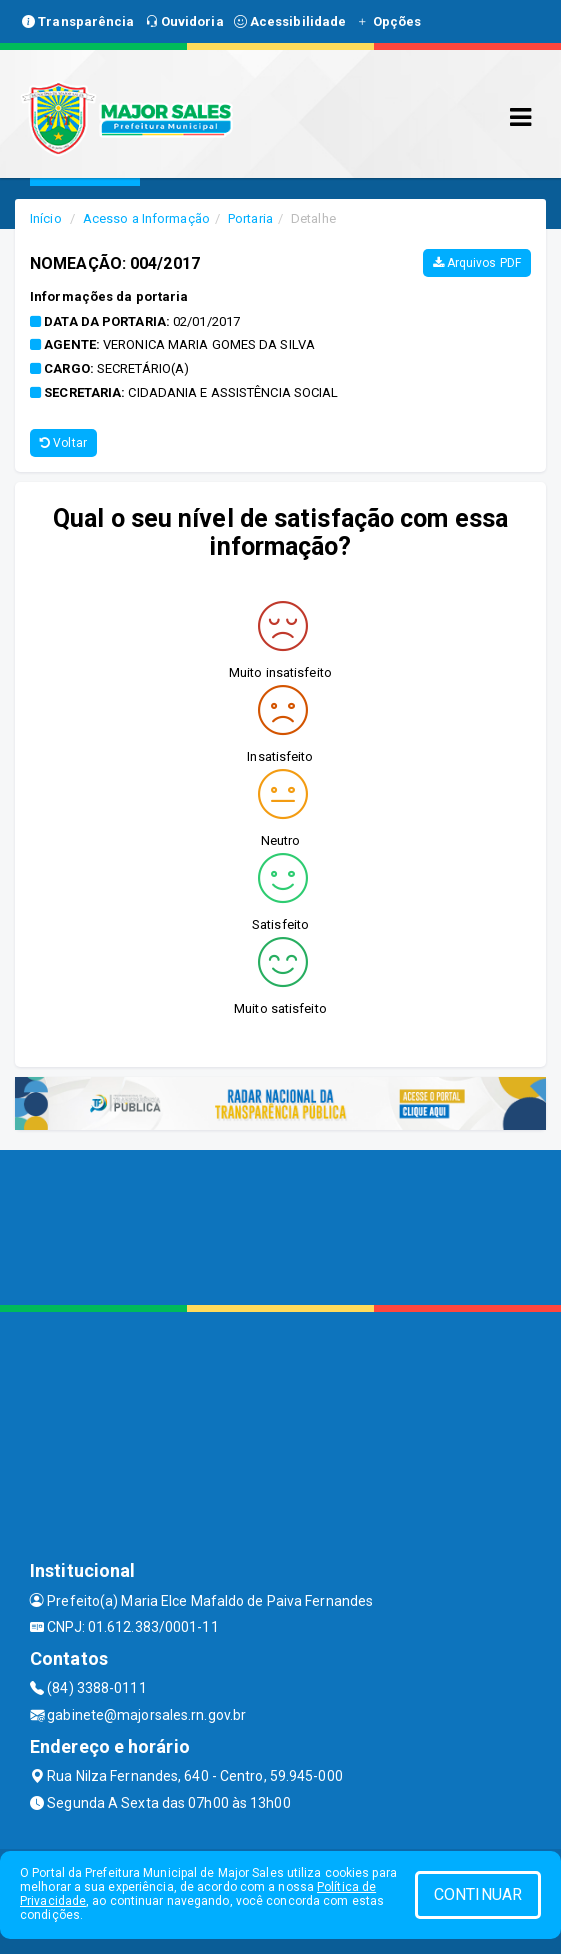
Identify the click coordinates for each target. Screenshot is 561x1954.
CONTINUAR (478, 1894)
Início (46, 218)
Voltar (63, 443)
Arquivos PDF (477, 263)
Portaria (250, 218)
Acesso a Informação (146, 218)
